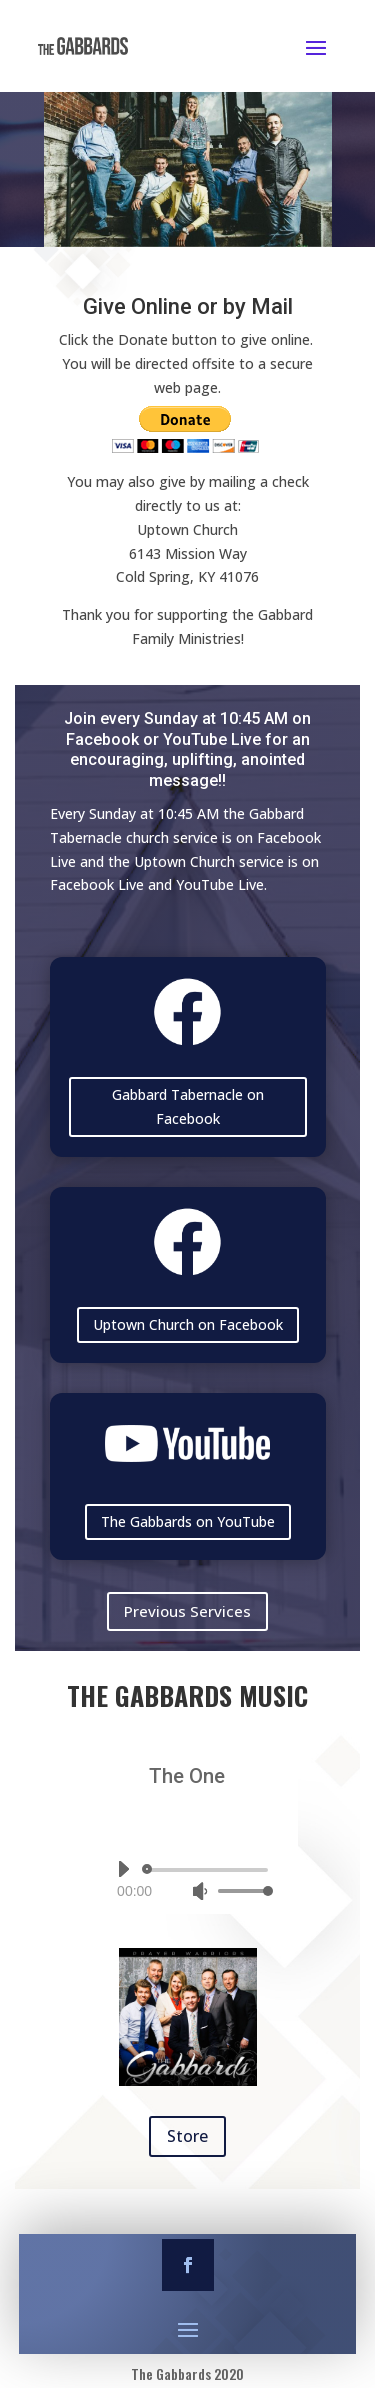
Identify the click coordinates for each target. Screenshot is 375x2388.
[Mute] (200, 1891)
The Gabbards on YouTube (188, 1521)
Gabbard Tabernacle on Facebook (188, 1106)
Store (187, 2136)
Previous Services (187, 1611)
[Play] (123, 1869)
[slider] (208, 1870)
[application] (187, 1880)
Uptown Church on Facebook (188, 1324)
